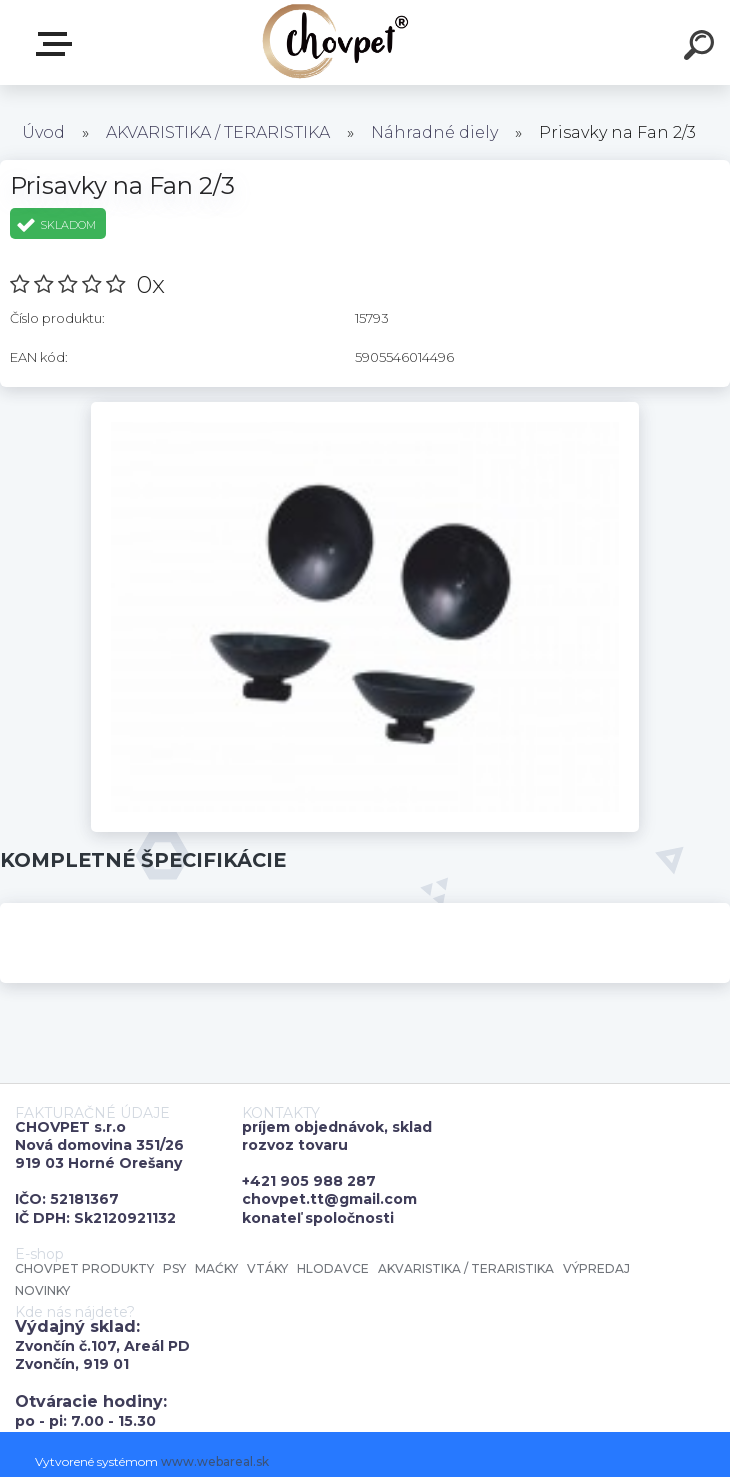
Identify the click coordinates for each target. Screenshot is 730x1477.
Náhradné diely (434, 132)
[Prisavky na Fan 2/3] (365, 409)
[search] (702, 48)
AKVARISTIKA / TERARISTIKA (218, 132)
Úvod (43, 132)
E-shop (58, 44)
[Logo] (335, 42)
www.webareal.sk (215, 1461)
